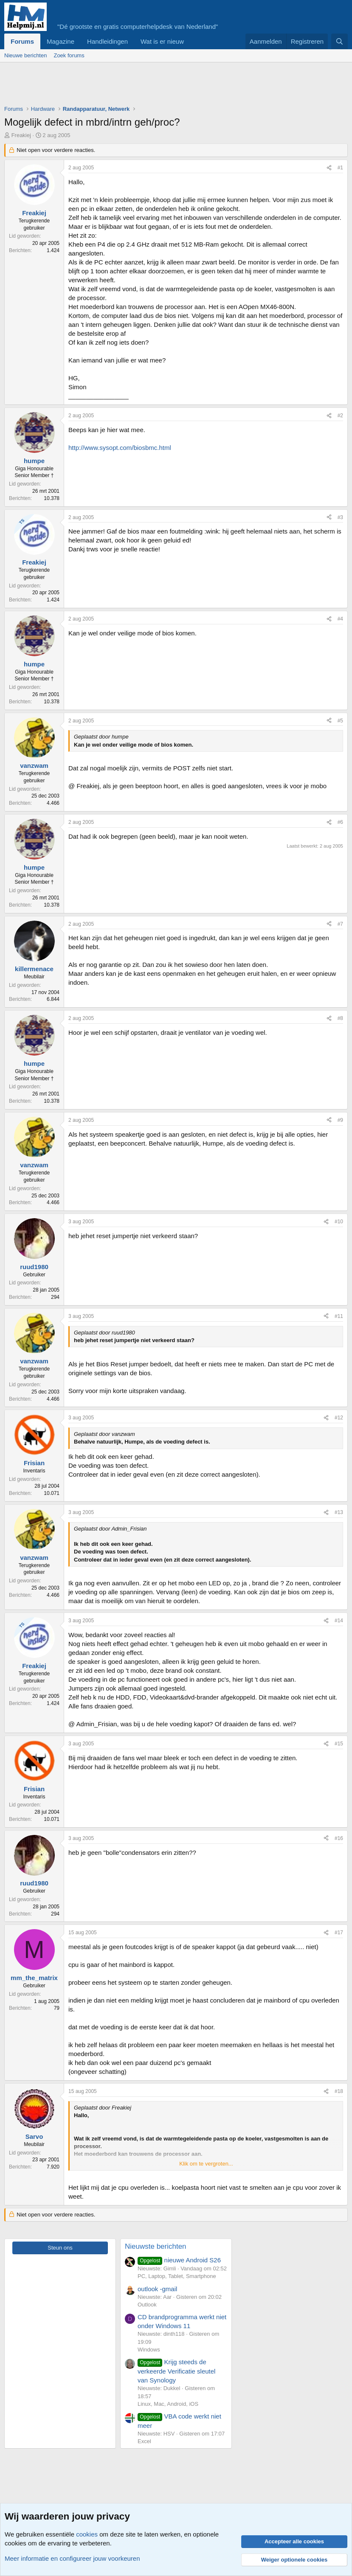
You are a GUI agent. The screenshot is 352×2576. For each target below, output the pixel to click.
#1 (340, 168)
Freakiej (21, 135)
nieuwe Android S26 (179, 2260)
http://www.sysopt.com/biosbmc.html (119, 447)
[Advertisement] (158, 86)
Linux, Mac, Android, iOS (168, 2404)
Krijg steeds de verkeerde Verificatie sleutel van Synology (176, 2371)
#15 (339, 1744)
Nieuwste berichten (155, 2246)
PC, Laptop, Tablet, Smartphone (177, 2276)
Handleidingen (107, 41)
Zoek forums (69, 55)
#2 (340, 416)
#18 (339, 2091)
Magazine (60, 41)
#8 (340, 1018)
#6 (340, 822)
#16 (339, 1838)
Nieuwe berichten (25, 55)
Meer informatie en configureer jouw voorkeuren (72, 2558)
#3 (340, 517)
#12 (339, 1418)
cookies (87, 2534)
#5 (340, 721)
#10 (339, 1222)
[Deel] (329, 168)
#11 (339, 1316)
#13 (339, 1512)
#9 (340, 1120)
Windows (149, 2349)
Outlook (147, 2304)
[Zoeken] (339, 41)
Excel (144, 2441)
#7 (340, 924)
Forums (22, 41)
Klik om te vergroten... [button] (206, 2163)
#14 (339, 1621)
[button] (191, 41)
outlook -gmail (157, 2288)
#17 (339, 1933)
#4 (340, 619)
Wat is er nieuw (162, 41)
